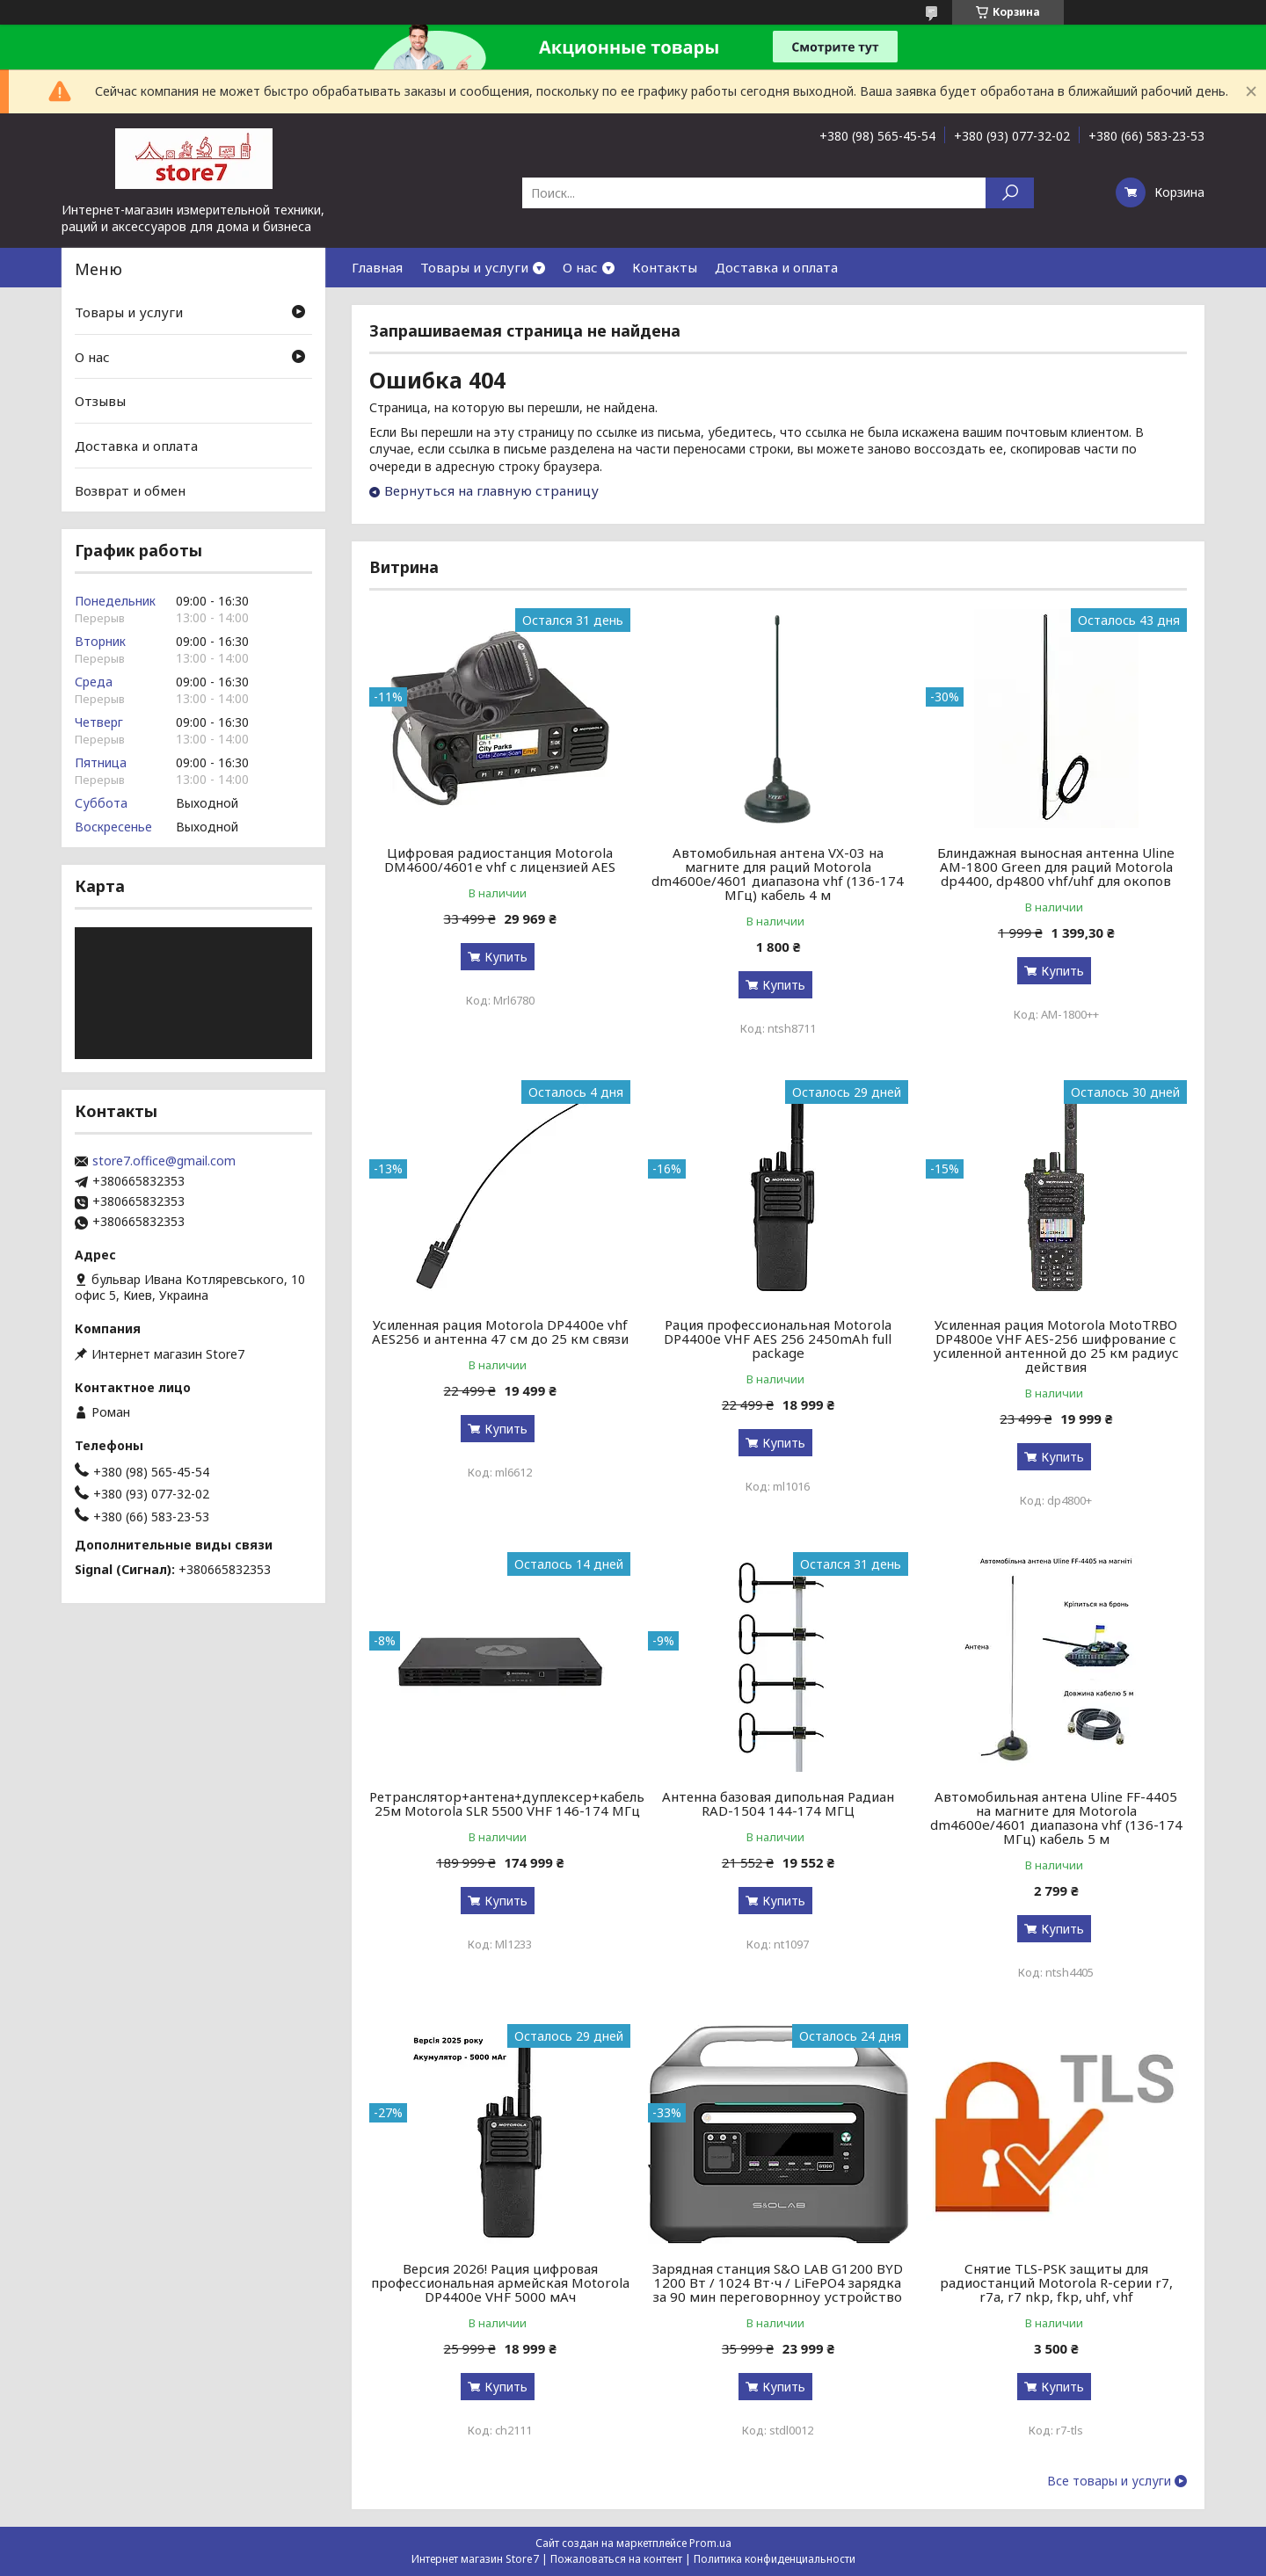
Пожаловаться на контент (616, 2558)
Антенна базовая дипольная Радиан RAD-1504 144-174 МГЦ (778, 1803)
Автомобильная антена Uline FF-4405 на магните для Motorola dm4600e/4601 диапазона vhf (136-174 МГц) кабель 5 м (1056, 1817)
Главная (377, 267)
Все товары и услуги (1109, 2481)
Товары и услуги (474, 267)
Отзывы (100, 401)
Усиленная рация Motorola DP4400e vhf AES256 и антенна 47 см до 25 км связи (500, 1331)
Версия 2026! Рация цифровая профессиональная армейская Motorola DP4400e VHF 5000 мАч (500, 2282)
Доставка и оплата (776, 267)
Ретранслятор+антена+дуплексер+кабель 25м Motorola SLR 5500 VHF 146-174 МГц (506, 1803)
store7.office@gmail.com (164, 1161)
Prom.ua (710, 2543)
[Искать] (1010, 193)
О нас (580, 267)
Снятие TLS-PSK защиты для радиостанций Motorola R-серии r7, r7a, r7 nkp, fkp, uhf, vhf (1056, 2282)
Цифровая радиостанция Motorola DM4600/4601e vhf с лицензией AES (499, 859)
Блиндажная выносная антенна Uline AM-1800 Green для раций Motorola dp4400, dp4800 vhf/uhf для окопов (1056, 866)
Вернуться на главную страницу (491, 490)
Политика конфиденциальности (774, 2558)
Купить (506, 956)
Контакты (664, 267)
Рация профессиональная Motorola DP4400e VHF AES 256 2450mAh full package (777, 1338)
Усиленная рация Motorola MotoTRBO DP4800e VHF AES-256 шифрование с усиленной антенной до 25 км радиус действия (1056, 1345)
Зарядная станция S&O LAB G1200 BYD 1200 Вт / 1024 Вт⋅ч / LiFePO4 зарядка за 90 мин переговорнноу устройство (777, 2282)
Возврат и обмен (130, 489)
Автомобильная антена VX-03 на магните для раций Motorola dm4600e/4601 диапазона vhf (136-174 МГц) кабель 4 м (777, 873)
